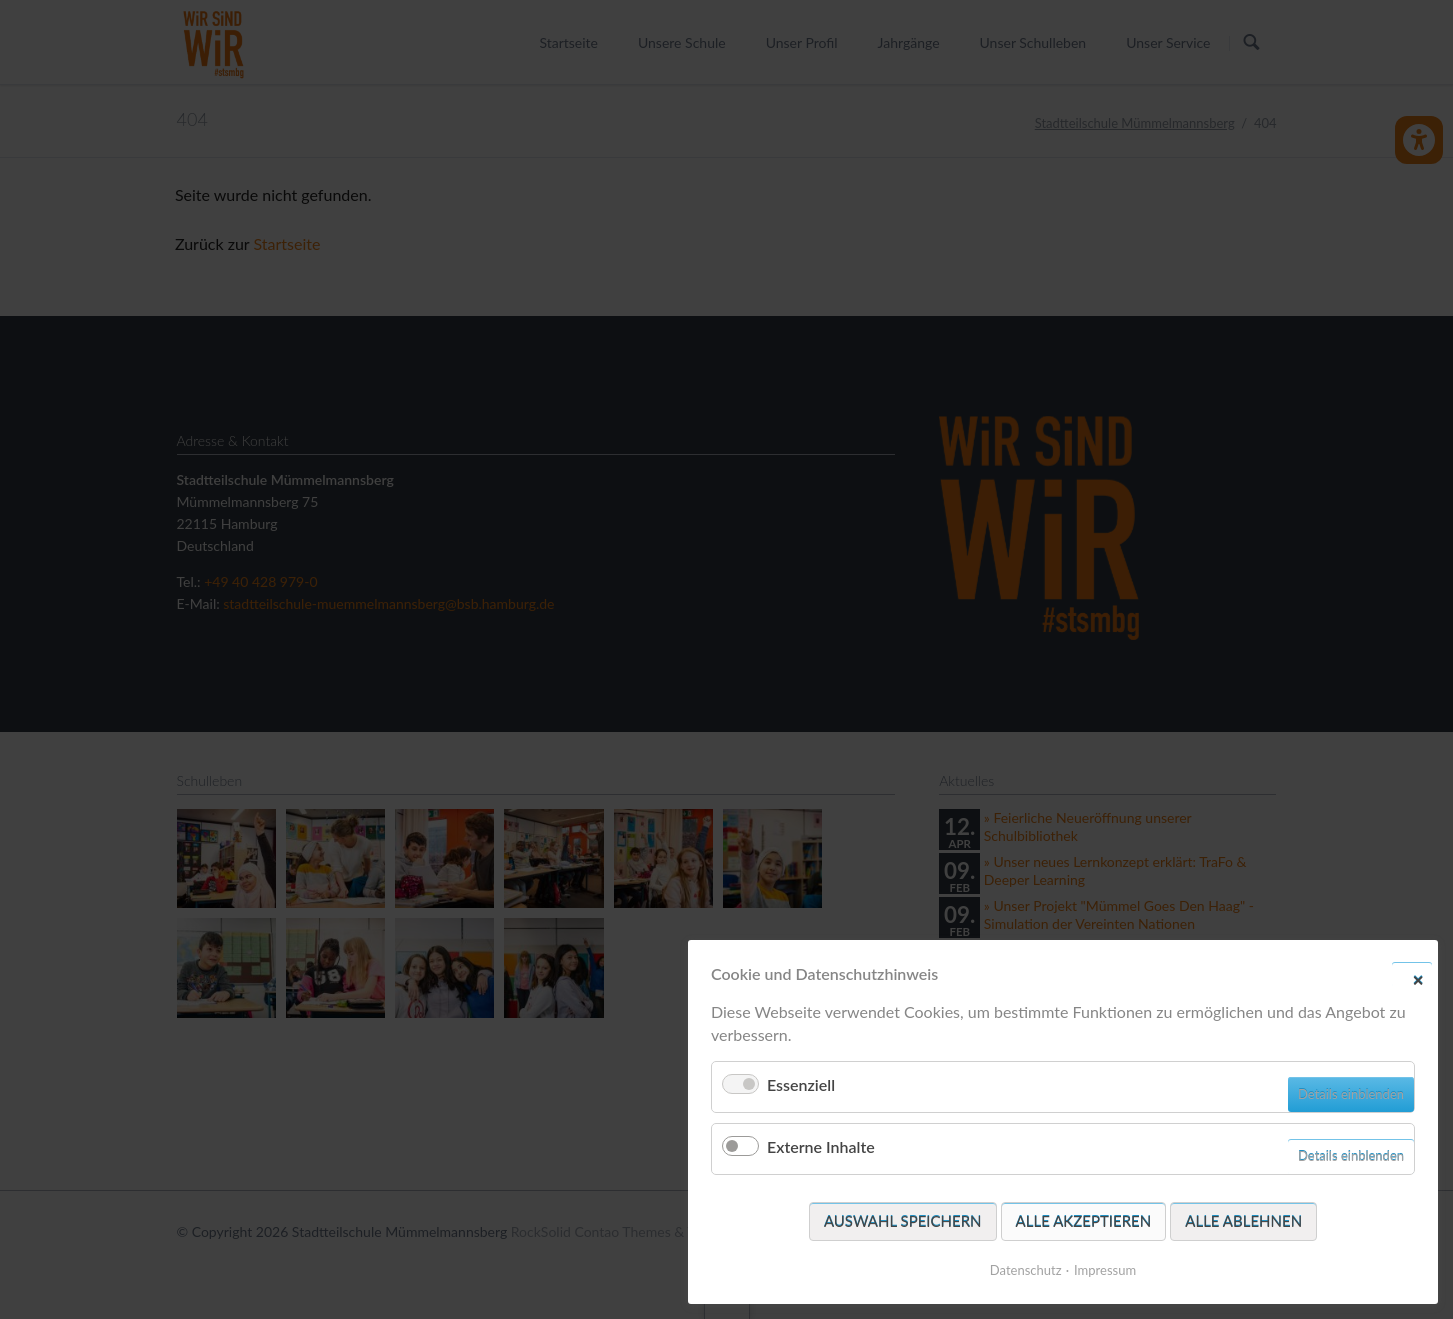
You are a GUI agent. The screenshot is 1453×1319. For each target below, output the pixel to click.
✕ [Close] (1418, 979)
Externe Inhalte (821, 1146)
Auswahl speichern (903, 1221)
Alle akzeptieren (1084, 1221)
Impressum (1105, 1270)
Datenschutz (1026, 1270)
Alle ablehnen (1243, 1221)
